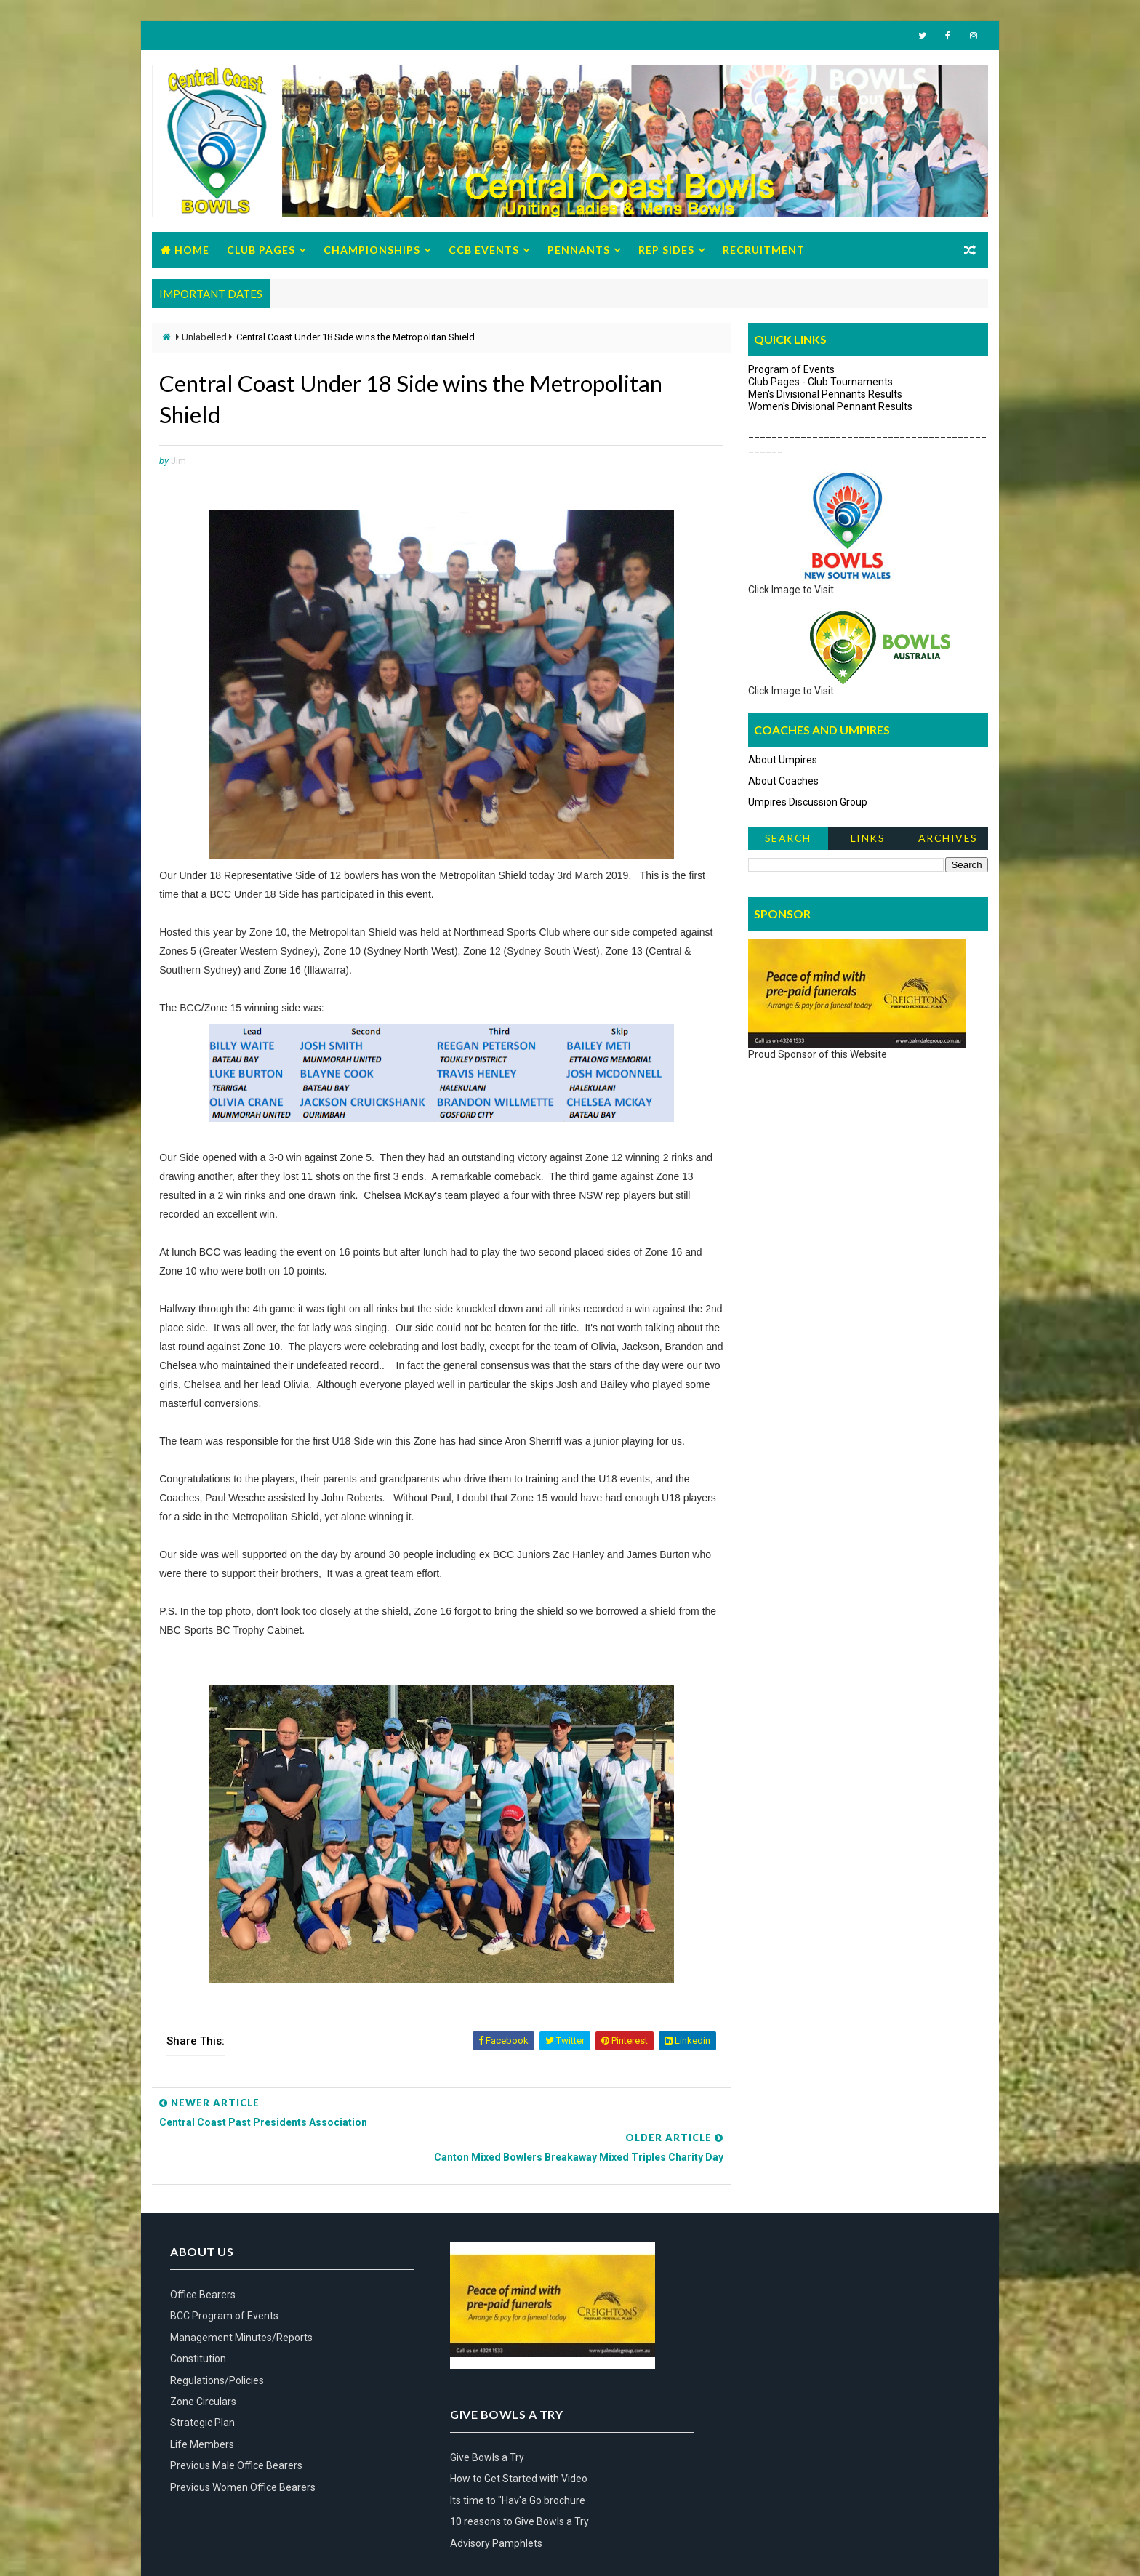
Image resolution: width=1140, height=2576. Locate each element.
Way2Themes (183, 2550)
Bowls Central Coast (270, 2550)
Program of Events (791, 370)
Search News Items (787, 842)
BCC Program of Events (224, 2300)
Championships (372, 250)
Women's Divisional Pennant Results (830, 407)
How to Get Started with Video (788, 2300)
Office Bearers (203, 2278)
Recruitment (764, 250)
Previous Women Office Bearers (243, 2470)
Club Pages (261, 250)
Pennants (578, 250)
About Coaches (783, 781)
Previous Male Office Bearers (236, 2449)
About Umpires (782, 760)
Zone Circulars (203, 2385)
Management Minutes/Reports (241, 2321)
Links (868, 839)
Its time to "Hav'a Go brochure (787, 2321)
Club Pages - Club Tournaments (820, 382)
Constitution (198, 2342)
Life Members (202, 2427)
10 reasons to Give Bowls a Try (789, 2342)
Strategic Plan (202, 2406)
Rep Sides (666, 250)
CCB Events (484, 250)
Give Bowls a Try (757, 2278)
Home (191, 250)
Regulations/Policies (217, 2364)
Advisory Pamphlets (766, 2364)
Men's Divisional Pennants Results (825, 395)
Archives (948, 839)
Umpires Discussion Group (807, 802)
